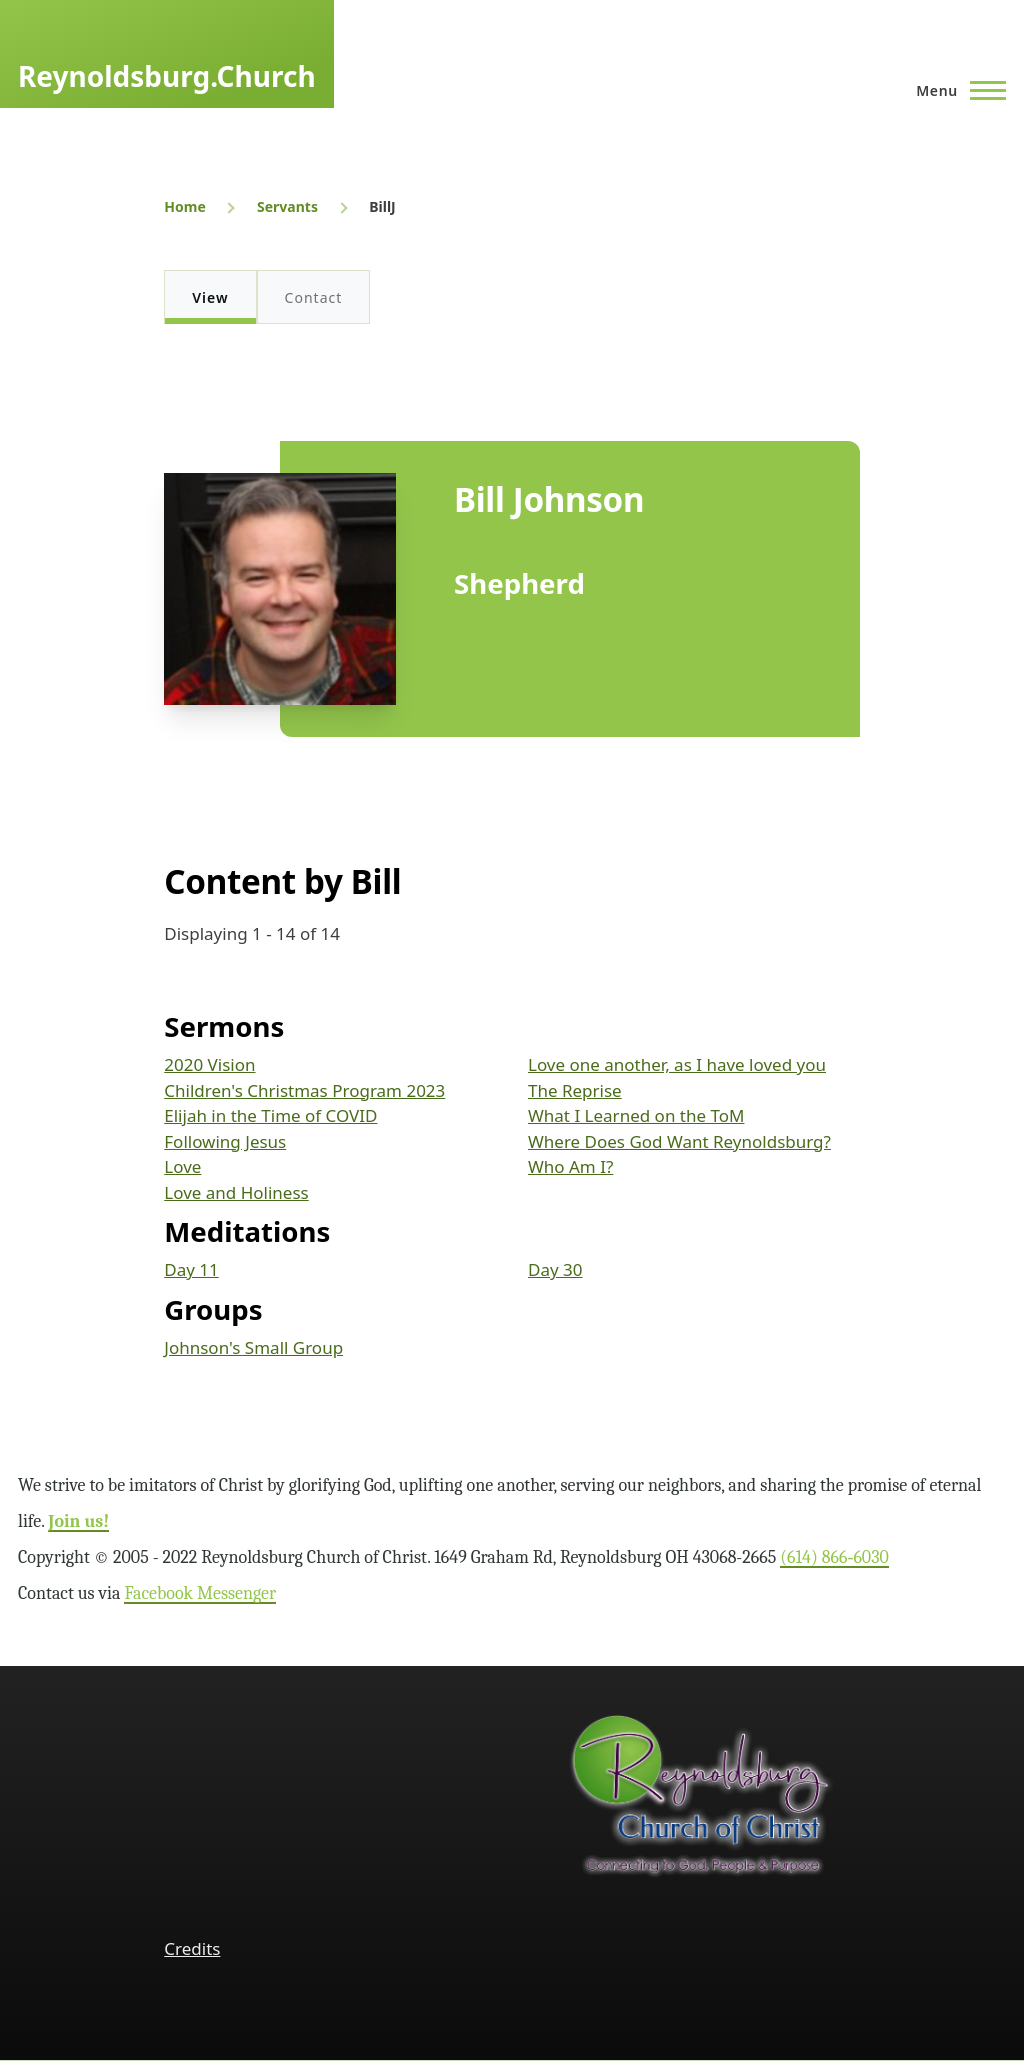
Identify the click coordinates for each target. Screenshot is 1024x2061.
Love (182, 1166)
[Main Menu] (955, 90)
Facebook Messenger (200, 1593)
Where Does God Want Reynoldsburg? (679, 1141)
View (210, 297)
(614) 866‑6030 (834, 1557)
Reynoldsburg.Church (167, 76)
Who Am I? (570, 1166)
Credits (192, 1948)
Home (184, 206)
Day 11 (191, 1269)
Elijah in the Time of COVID (270, 1115)
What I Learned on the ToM (636, 1115)
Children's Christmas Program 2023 (304, 1090)
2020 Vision (209, 1064)
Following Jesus (225, 1141)
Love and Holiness (236, 1192)
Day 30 (555, 1269)
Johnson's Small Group (253, 1347)
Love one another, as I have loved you (677, 1064)
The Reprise (575, 1090)
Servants (287, 206)
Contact (314, 297)
